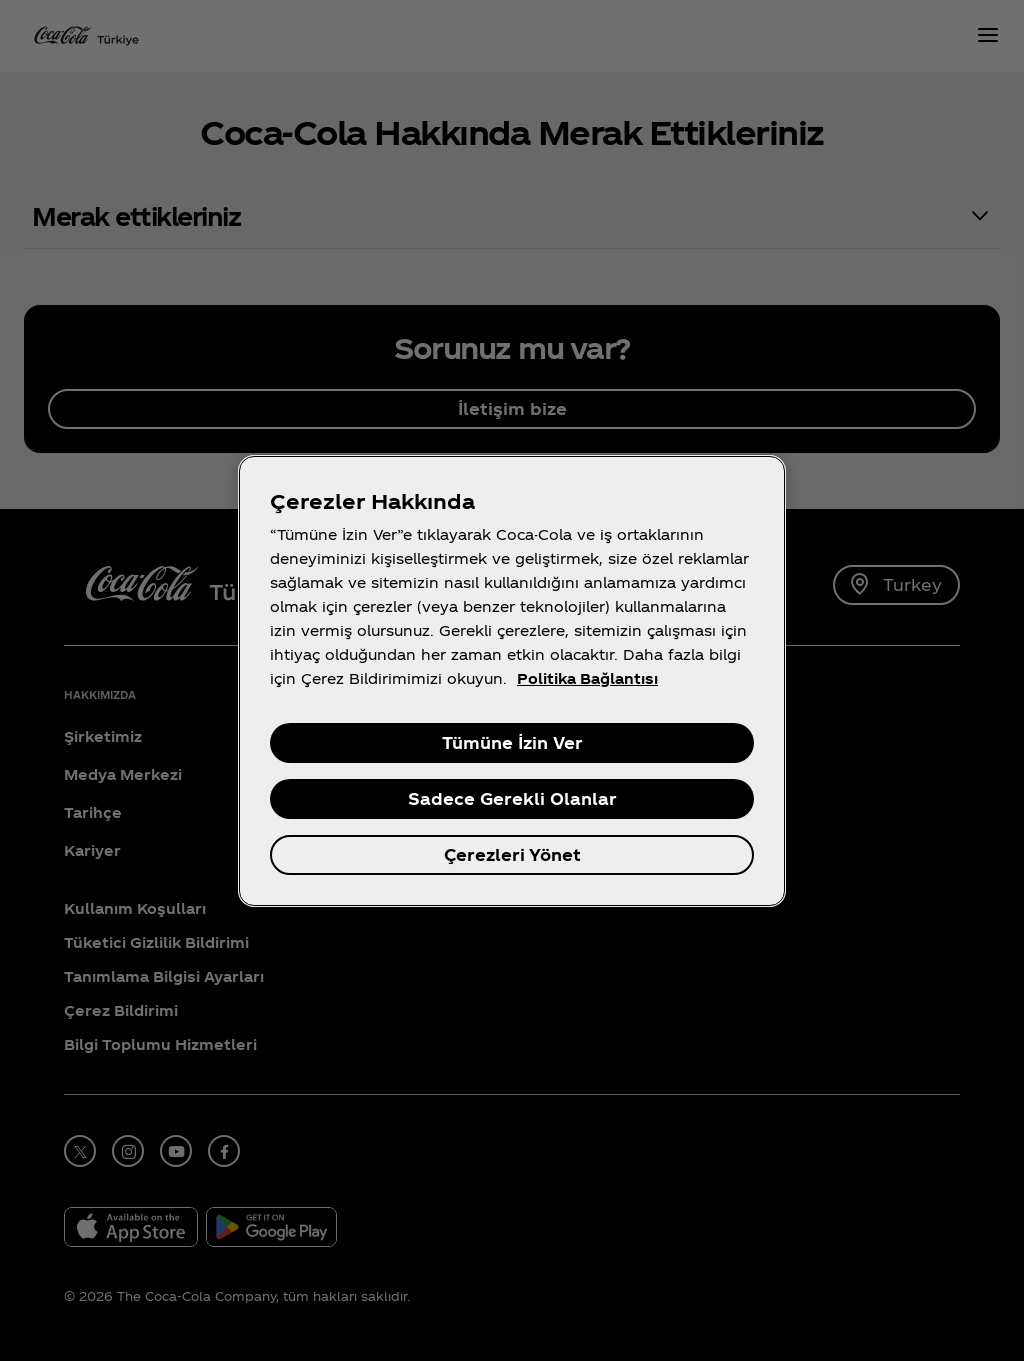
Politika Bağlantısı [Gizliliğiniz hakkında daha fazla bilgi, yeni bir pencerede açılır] (587, 678)
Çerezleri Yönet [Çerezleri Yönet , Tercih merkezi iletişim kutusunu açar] (512, 854)
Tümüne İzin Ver (512, 742)
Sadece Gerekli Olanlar (512, 798)
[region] (512, 681)
